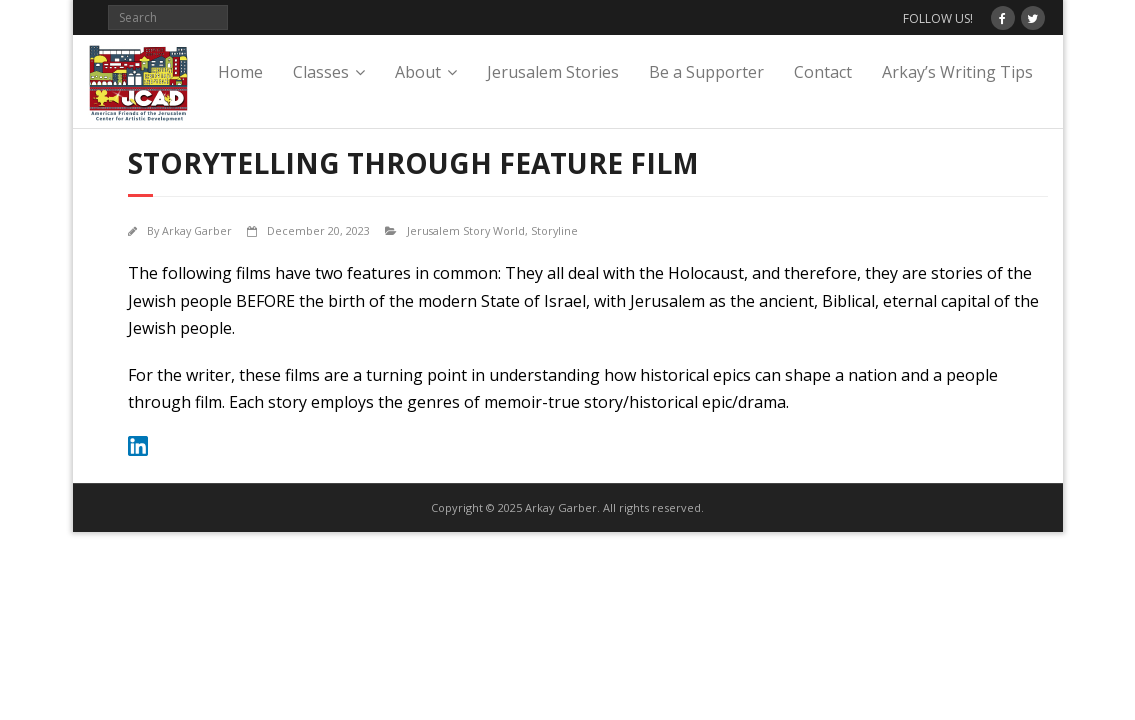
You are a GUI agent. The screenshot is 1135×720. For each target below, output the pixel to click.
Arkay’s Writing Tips (957, 72)
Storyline (554, 230)
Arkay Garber (197, 230)
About (418, 72)
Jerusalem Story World (466, 230)
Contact (823, 72)
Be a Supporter (706, 72)
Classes (321, 72)
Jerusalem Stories (553, 72)
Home (240, 72)
